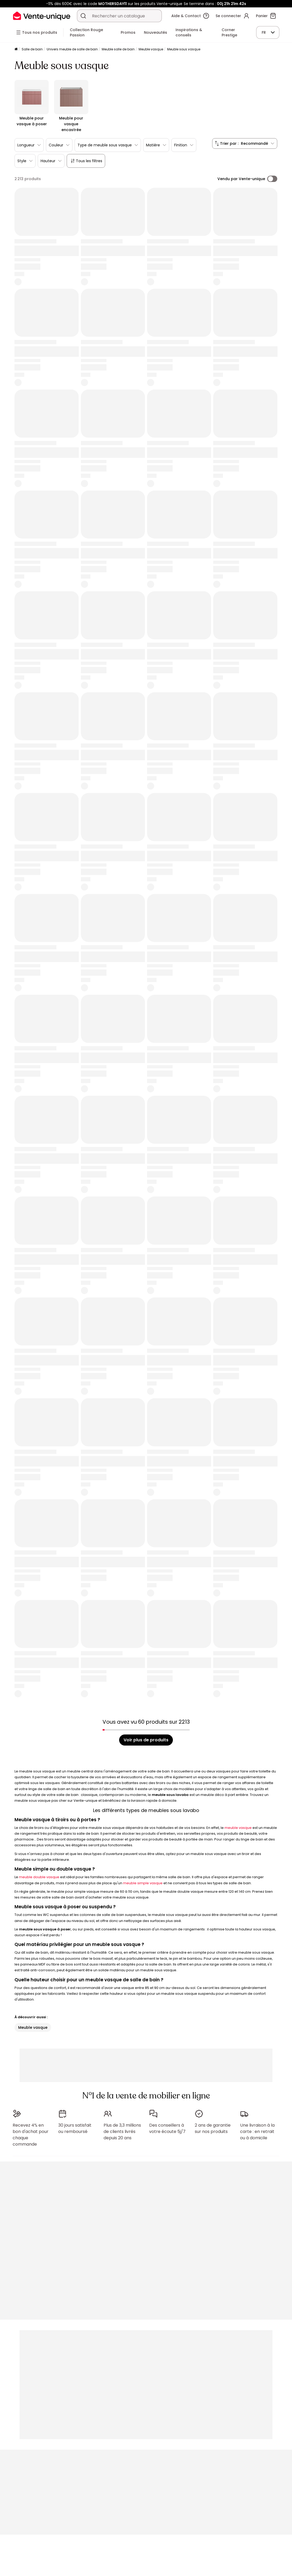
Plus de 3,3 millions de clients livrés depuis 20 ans (122, 2131)
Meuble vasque (151, 49)
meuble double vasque (39, 1877)
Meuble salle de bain (118, 49)
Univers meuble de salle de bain (72, 49)
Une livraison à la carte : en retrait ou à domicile (257, 2131)
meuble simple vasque (143, 1883)
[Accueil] (16, 49)
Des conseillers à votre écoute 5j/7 (167, 2128)
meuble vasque (238, 1827)
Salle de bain (32, 49)
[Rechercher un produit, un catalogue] (83, 15)
